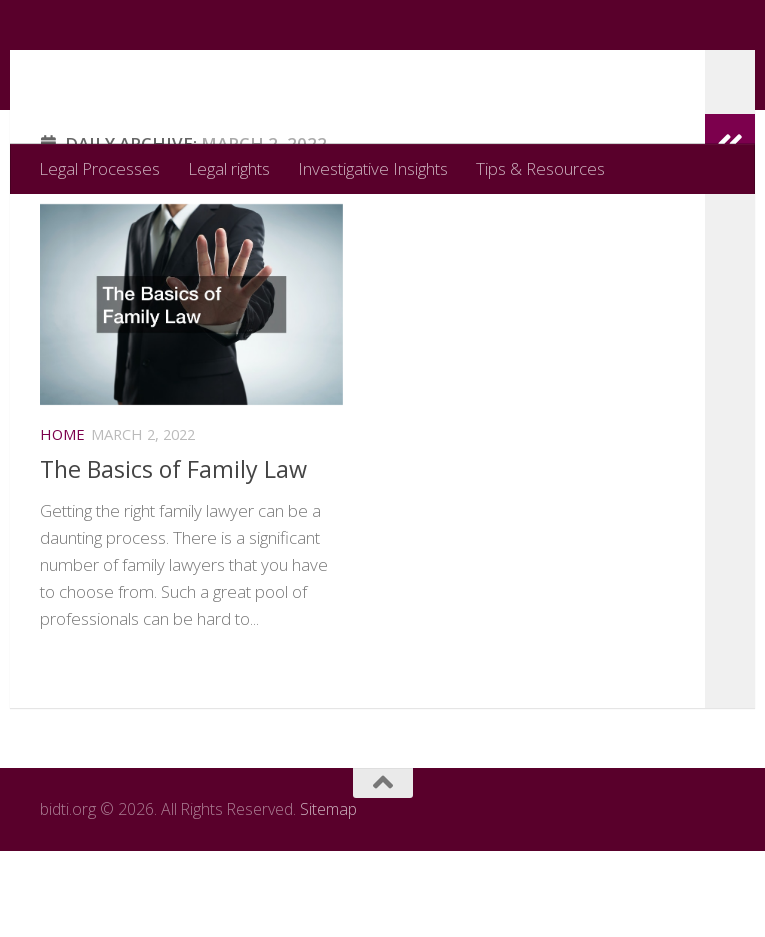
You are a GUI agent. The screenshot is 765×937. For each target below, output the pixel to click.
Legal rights (229, 168)
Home (62, 514)
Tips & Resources (540, 168)
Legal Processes (99, 168)
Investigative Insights (373, 168)
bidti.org (128, 71)
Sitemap (328, 895)
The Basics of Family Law (173, 549)
